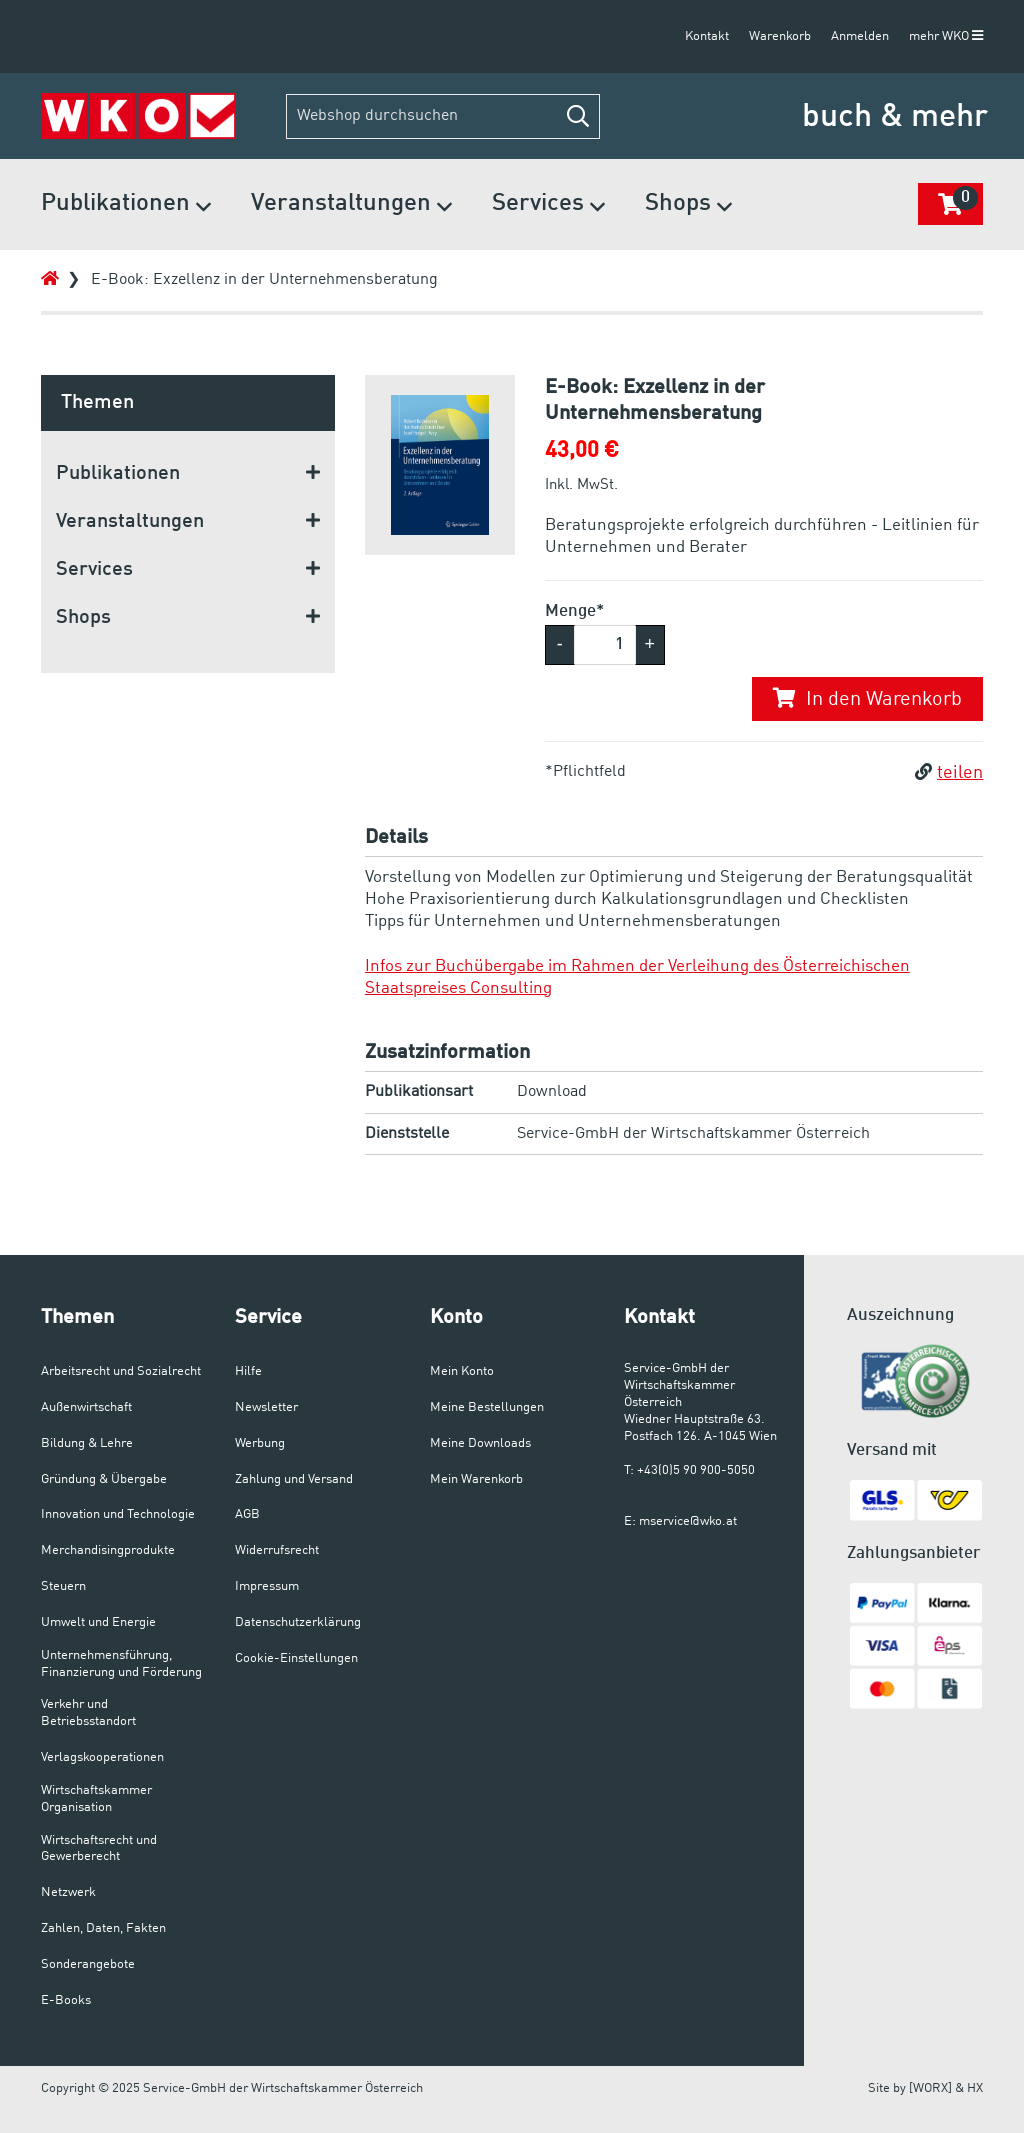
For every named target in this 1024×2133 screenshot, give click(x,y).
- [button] (560, 644)
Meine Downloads (480, 1443)
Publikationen (126, 205)
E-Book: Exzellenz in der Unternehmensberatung (264, 280)
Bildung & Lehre (87, 1443)
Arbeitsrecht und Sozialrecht (121, 1371)
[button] (578, 116)
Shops (688, 205)
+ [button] (650, 644)
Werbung (260, 1443)
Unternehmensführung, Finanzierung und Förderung (121, 1664)
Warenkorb (780, 36)
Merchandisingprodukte (108, 1550)
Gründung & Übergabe (104, 1479)
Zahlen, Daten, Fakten (103, 1928)
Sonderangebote (88, 1964)
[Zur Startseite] (138, 116)
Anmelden (860, 36)
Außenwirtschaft (86, 1407)
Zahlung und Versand (294, 1479)
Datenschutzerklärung (298, 1622)
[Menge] (605, 645)
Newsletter (266, 1407)
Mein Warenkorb (476, 1479)
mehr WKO (946, 36)
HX (975, 2088)
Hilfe (248, 1371)
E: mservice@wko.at (680, 1521)
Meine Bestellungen (487, 1407)
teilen (949, 772)
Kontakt (707, 36)
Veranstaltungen (351, 205)
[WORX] (930, 2088)
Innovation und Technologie (118, 1514)
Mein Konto (462, 1371)
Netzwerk (68, 1892)
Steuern (63, 1586)
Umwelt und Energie (98, 1622)
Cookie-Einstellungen (296, 1658)
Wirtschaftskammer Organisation (96, 1799)
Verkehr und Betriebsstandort (88, 1713)
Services (548, 205)
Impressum (267, 1586)
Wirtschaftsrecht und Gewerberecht (99, 1849)
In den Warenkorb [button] (867, 699)
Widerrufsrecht (277, 1550)
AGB (247, 1514)
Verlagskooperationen (102, 1757)
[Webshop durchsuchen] (443, 116)
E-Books (66, 2000)
